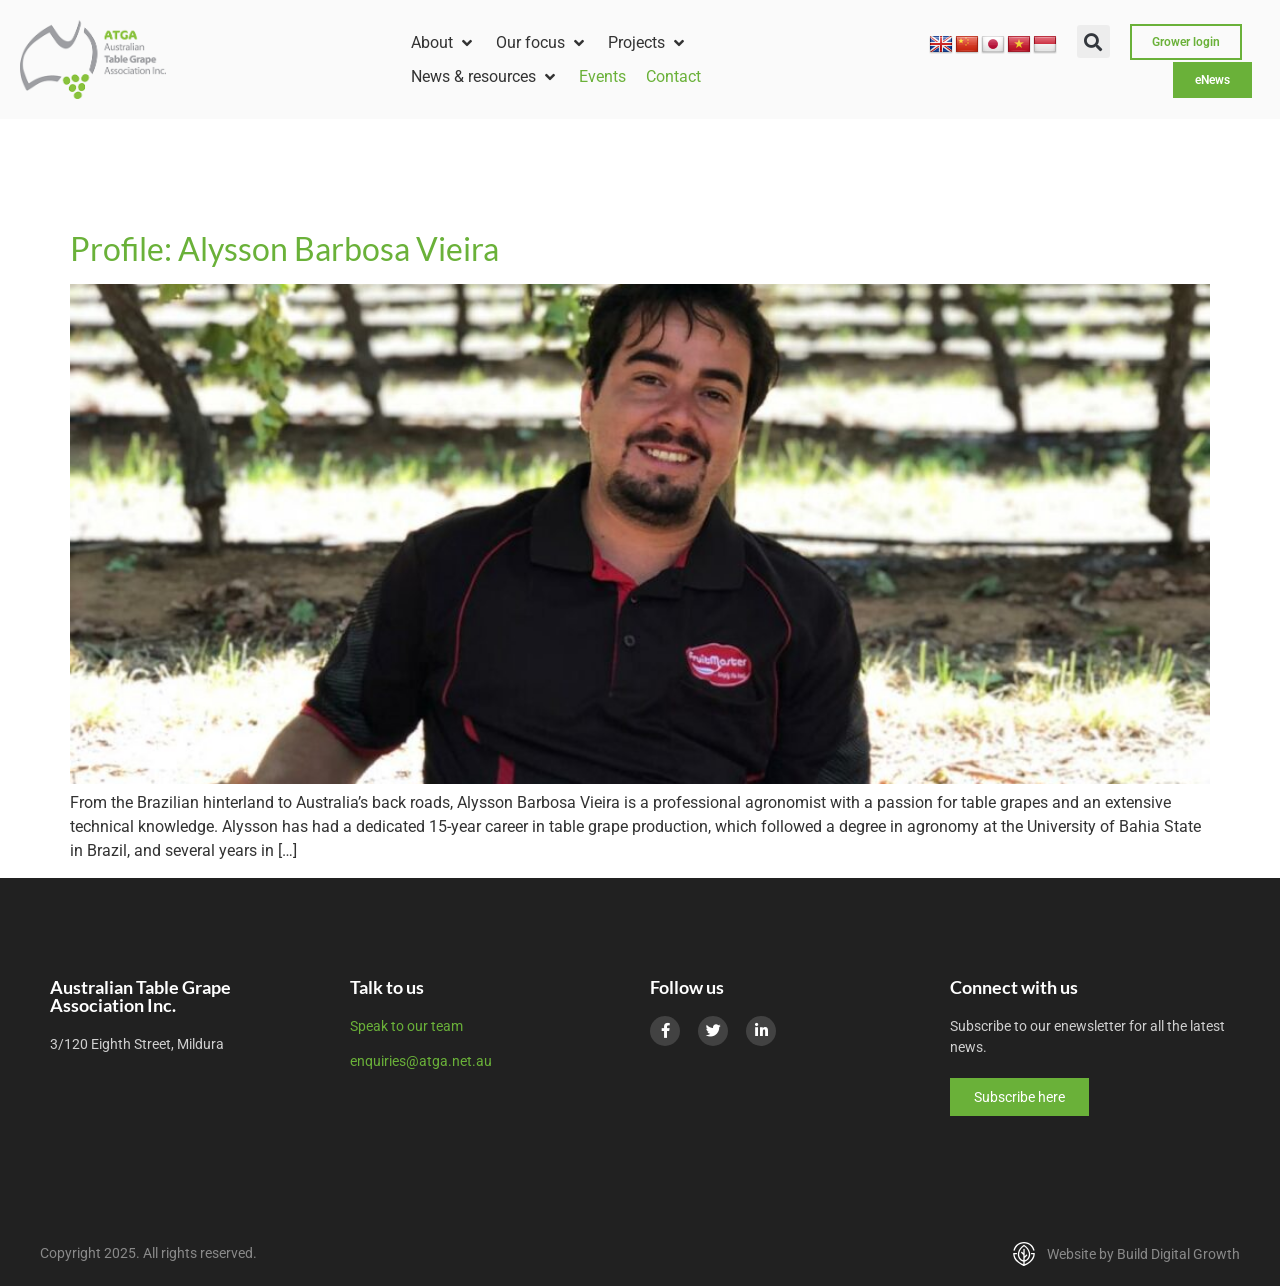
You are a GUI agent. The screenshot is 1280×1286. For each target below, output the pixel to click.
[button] (443, 43)
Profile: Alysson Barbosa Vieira (284, 248)
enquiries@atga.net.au (421, 1061)
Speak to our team (406, 1026)
